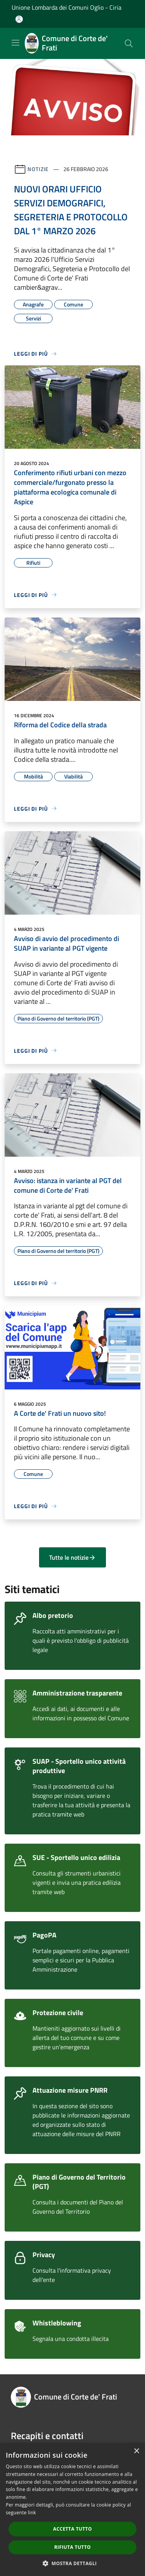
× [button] (136, 2451)
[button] (72, 2563)
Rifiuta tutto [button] (72, 2547)
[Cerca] (128, 43)
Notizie (38, 169)
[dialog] (72, 2509)
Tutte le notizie (72, 1557)
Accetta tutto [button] (72, 2529)
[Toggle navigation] (15, 42)
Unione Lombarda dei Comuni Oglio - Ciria (66, 7)
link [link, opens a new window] (32, 2512)
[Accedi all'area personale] (19, 19)
